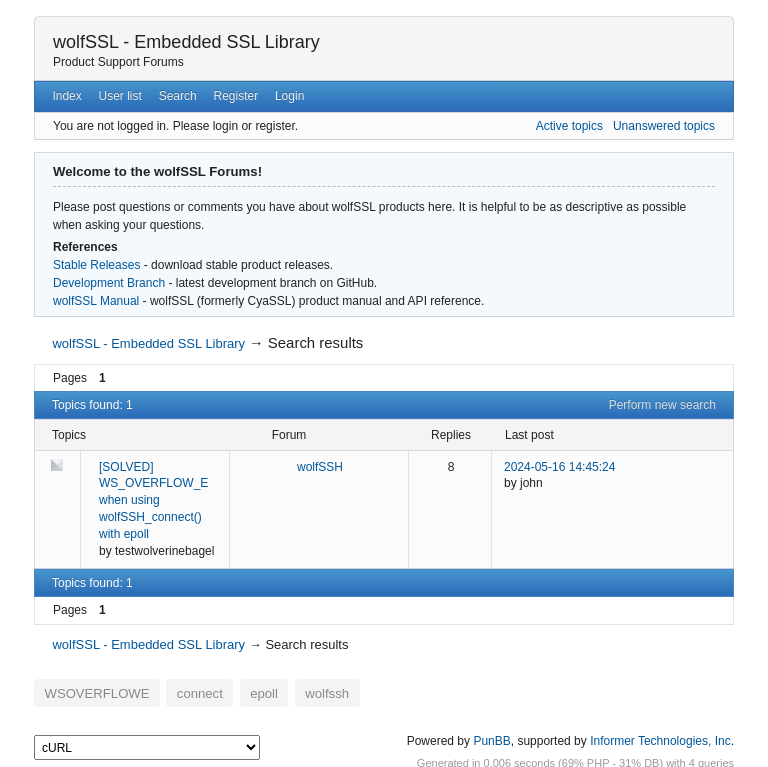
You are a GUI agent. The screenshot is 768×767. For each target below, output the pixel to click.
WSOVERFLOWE (88, 690)
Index (66, 96)
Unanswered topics (664, 126)
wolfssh (291, 690)
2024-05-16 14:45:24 (559, 467)
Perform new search (662, 405)
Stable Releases (96, 265)
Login (289, 96)
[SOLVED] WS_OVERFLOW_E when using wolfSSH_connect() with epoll (153, 500)
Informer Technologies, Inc (660, 736)
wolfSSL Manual (96, 301)
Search (178, 96)
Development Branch (109, 283)
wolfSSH (320, 467)
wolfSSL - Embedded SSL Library (186, 42)
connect (179, 690)
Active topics (569, 126)
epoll (235, 690)
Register (235, 96)
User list (120, 96)
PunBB (491, 736)
